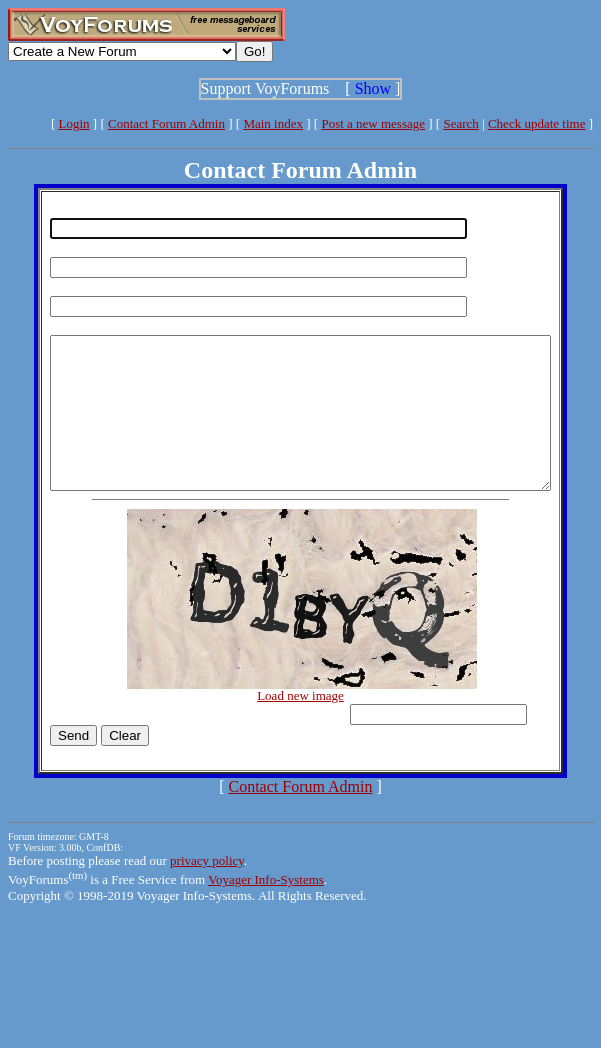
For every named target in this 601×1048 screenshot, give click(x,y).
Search (460, 123)
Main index (273, 123)
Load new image (304, 725)
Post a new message (373, 123)
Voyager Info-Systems (266, 909)
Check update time (536, 123)
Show (373, 88)
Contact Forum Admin (166, 123)
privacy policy (207, 890)
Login (74, 123)
